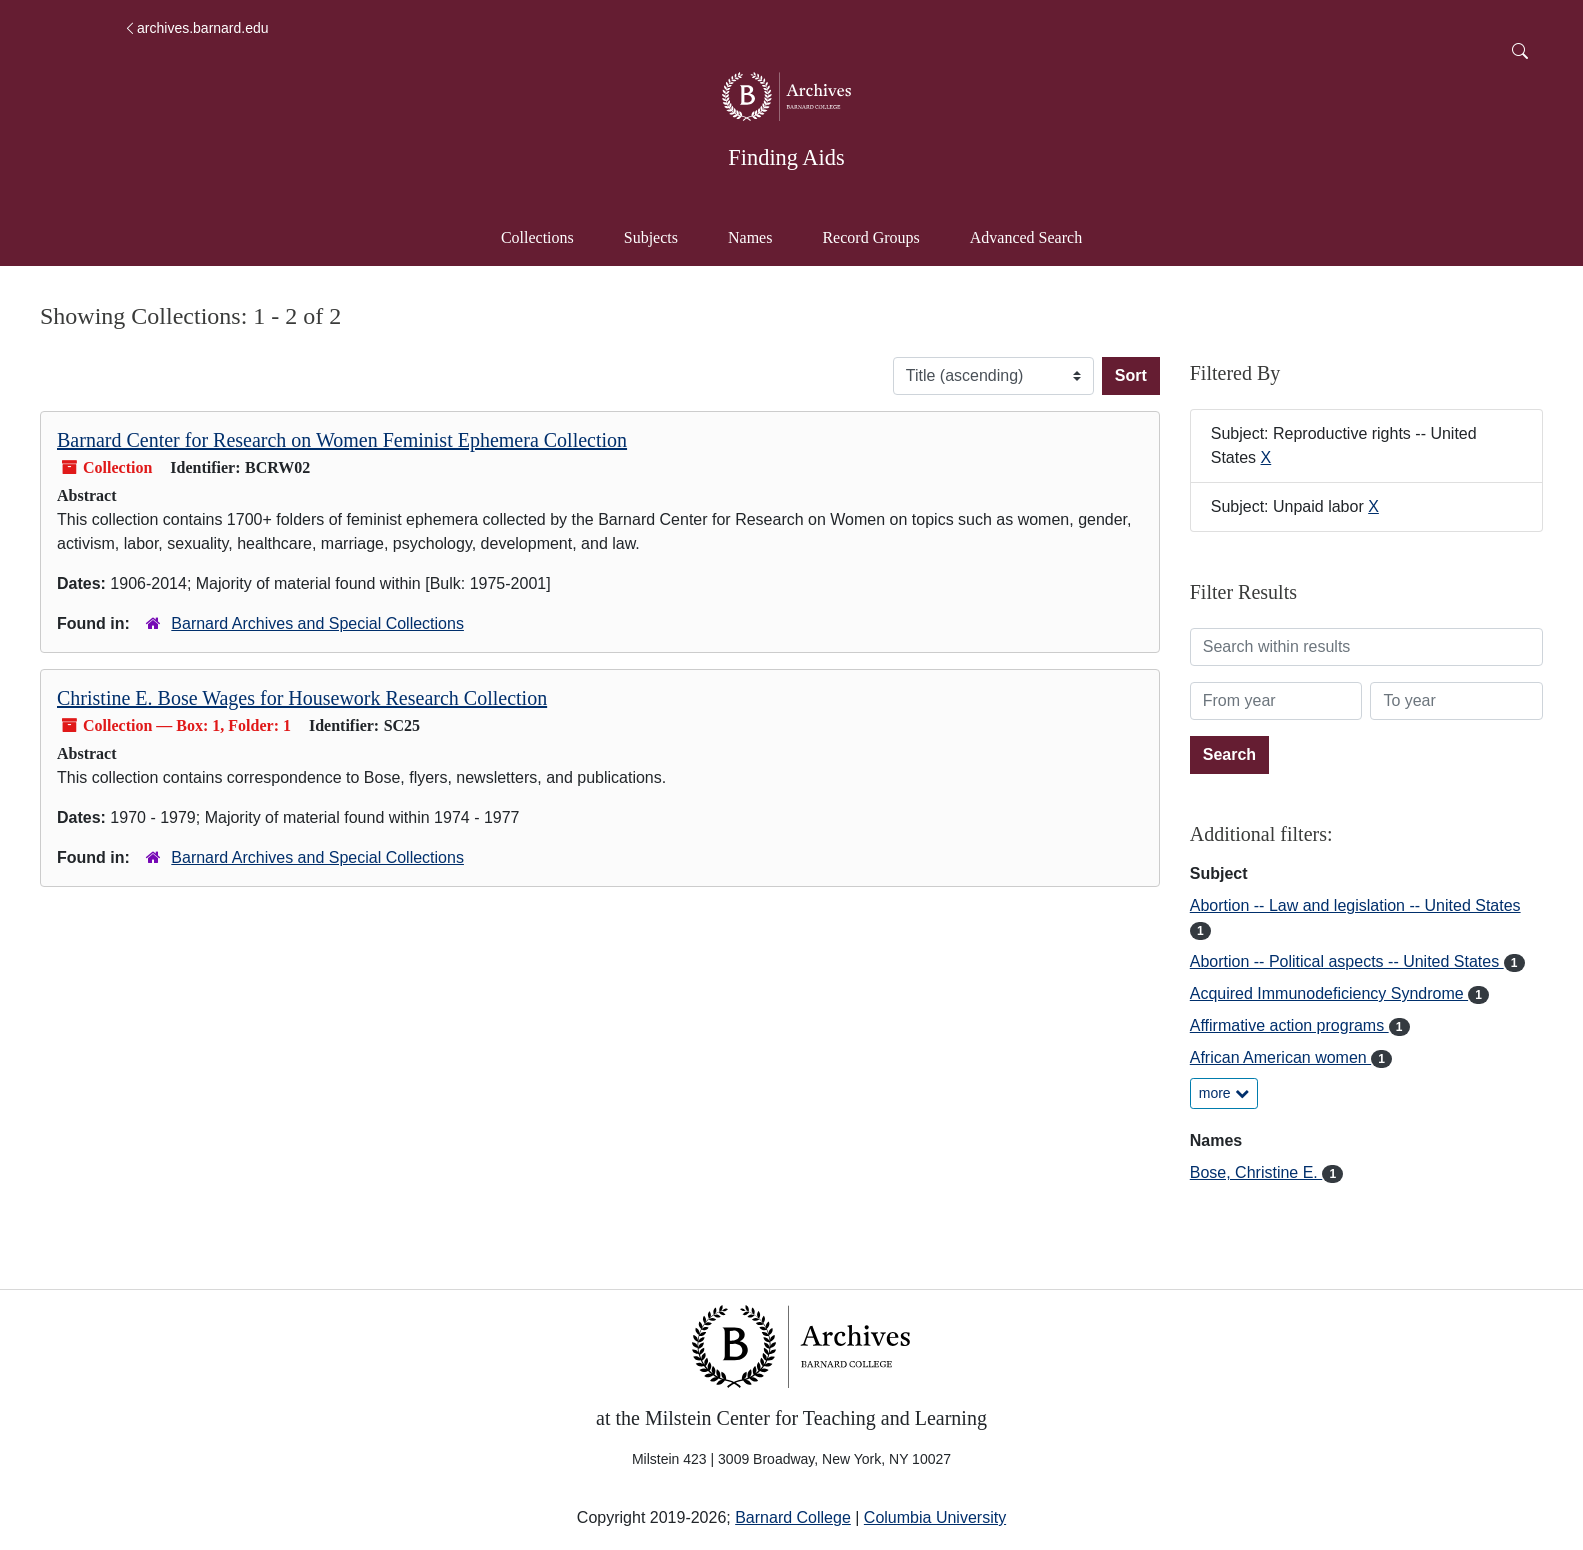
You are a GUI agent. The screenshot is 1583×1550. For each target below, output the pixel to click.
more (1224, 1093)
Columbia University (935, 1517)
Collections (537, 237)
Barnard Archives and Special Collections (317, 623)
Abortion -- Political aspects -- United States (1347, 961)
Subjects (651, 237)
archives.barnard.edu (196, 28)
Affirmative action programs (1289, 1025)
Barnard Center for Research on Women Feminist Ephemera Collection (342, 440)
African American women (1280, 1057)
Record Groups (870, 237)
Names (750, 237)
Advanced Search (1035, 235)
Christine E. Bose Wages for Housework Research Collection (302, 698)
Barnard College (793, 1517)
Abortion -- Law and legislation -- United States (1355, 905)
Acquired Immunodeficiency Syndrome (1329, 993)
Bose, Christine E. (1256, 1172)
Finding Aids (786, 157)
